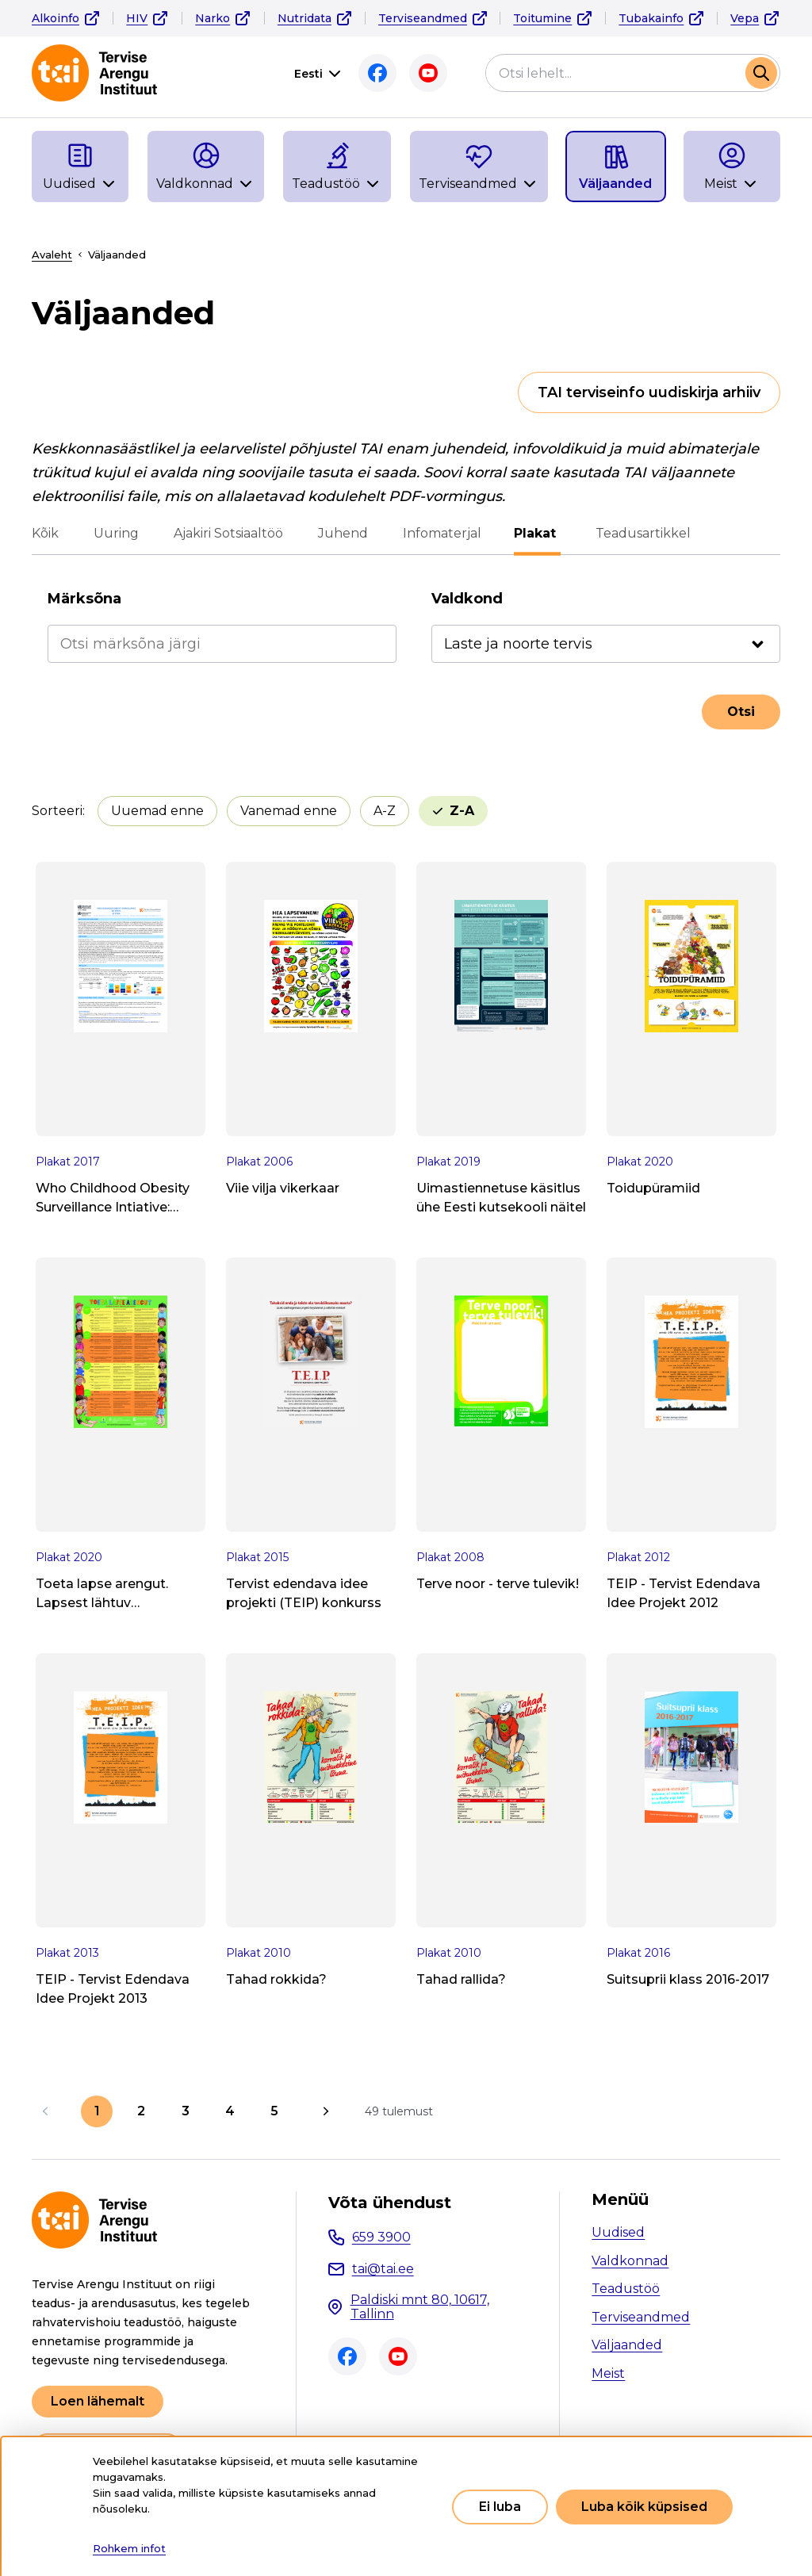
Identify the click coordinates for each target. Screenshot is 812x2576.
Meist (608, 2373)
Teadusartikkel (640, 533)
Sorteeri (57, 810)
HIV (136, 18)
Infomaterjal (442, 533)
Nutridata (304, 18)
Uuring (116, 533)
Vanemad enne (288, 810)
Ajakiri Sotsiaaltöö (228, 533)
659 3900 (381, 2237)
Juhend (343, 533)
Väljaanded (627, 2344)
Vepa (744, 18)
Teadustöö (626, 2288)
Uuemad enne (157, 810)
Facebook (377, 73)
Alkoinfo (55, 18)
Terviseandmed (422, 18)
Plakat (537, 533)
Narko (212, 18)
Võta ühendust (389, 2202)
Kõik (45, 533)
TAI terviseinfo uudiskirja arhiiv (649, 392)
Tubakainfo (651, 18)
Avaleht (52, 254)
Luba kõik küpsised (644, 2506)
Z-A (462, 810)
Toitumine (542, 18)
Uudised (618, 2232)
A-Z (384, 810)
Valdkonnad (630, 2260)
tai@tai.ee (383, 2268)
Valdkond (467, 598)
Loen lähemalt (97, 2401)
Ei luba (500, 2506)
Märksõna (84, 598)
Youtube (428, 73)
